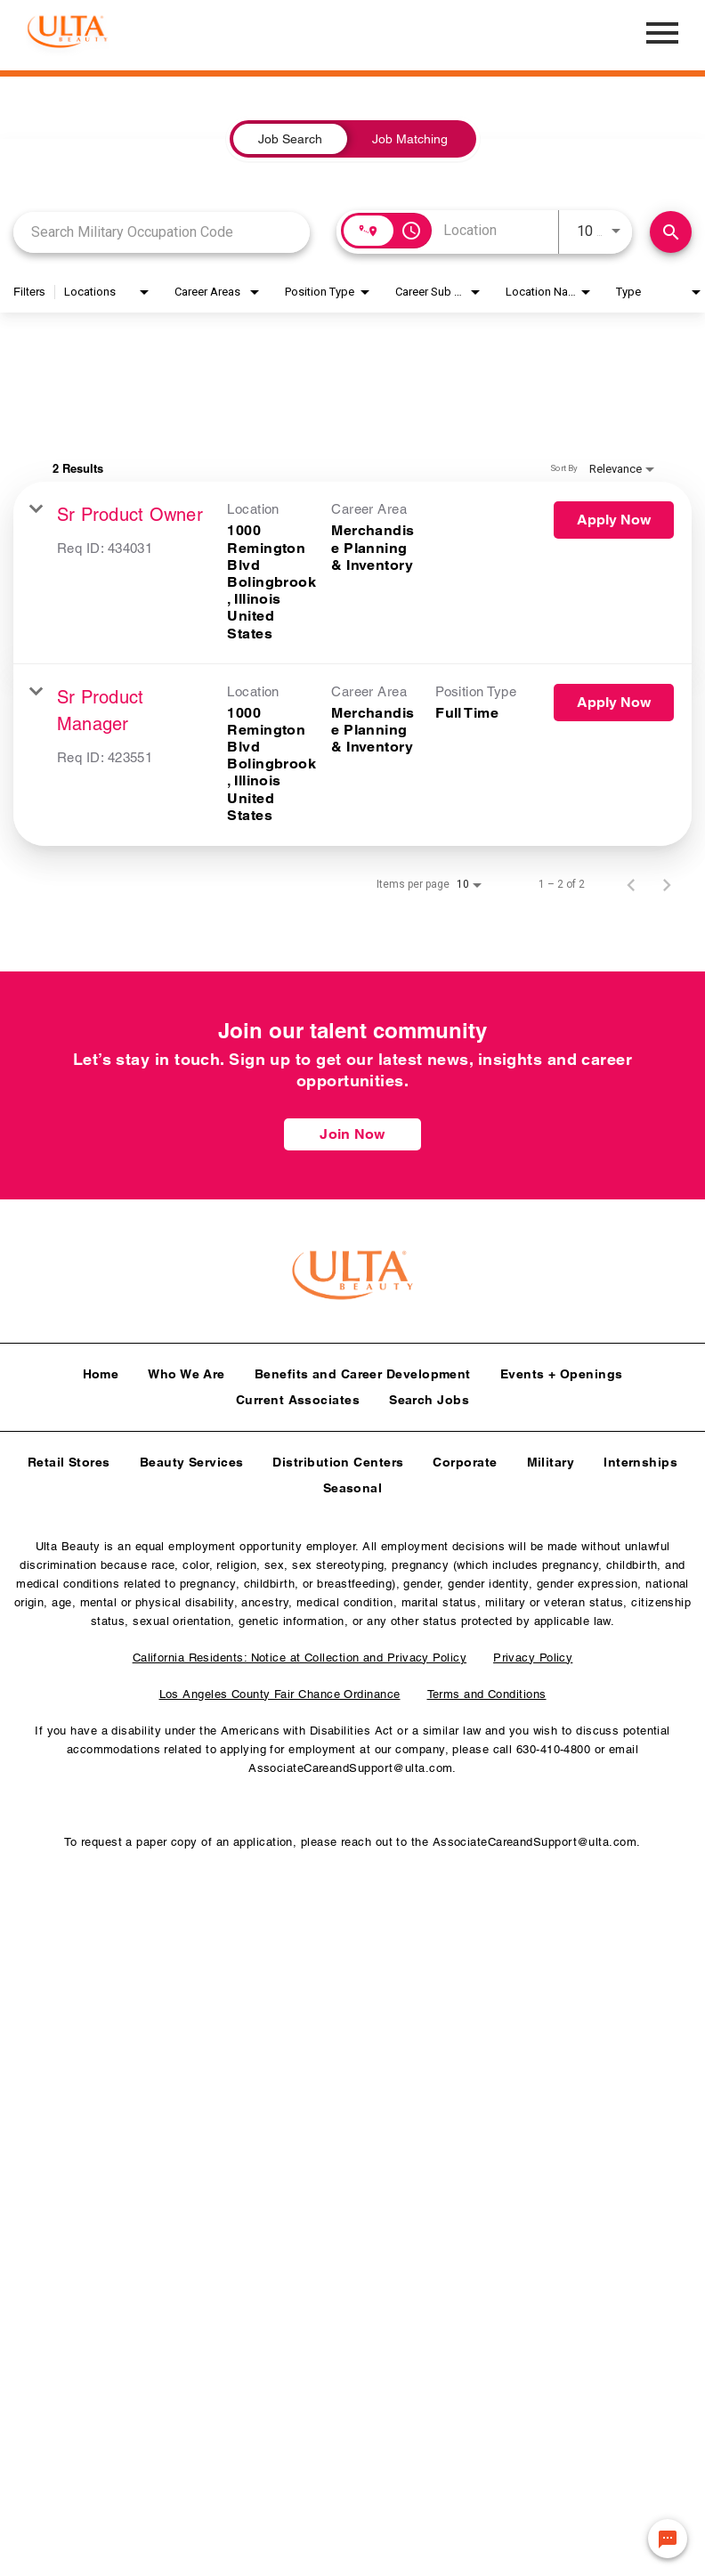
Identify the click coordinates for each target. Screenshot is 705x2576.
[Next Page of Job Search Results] (667, 884)
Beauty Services (192, 1458)
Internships (640, 1458)
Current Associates (298, 1395)
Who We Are (186, 1369)
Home (101, 1369)
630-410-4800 (553, 1744)
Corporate (465, 1458)
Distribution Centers (337, 1458)
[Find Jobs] (671, 232)
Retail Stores (69, 1458)
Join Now (352, 1133)
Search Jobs (429, 1395)
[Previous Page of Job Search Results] (631, 884)
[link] (352, 572)
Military (551, 1458)
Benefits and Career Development (363, 1369)
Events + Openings (561, 1369)
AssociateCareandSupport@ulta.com (350, 1763)
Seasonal (353, 1483)
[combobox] (161, 232)
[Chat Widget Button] (667, 2538)
